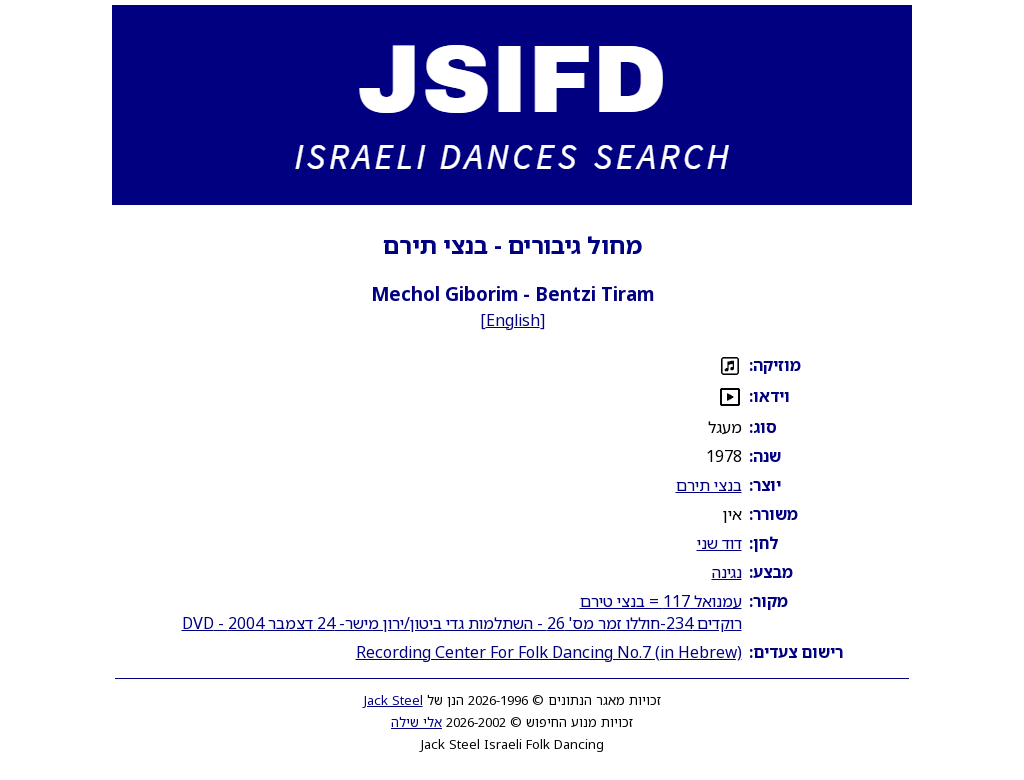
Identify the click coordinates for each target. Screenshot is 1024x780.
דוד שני (719, 543)
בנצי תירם (709, 485)
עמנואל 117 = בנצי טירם (661, 601)
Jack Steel (393, 700)
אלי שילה (416, 722)
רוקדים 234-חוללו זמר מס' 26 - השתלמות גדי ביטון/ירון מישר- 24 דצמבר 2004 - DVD (462, 623)
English (513, 320)
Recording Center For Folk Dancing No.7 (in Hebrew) (549, 652)
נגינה (727, 572)
